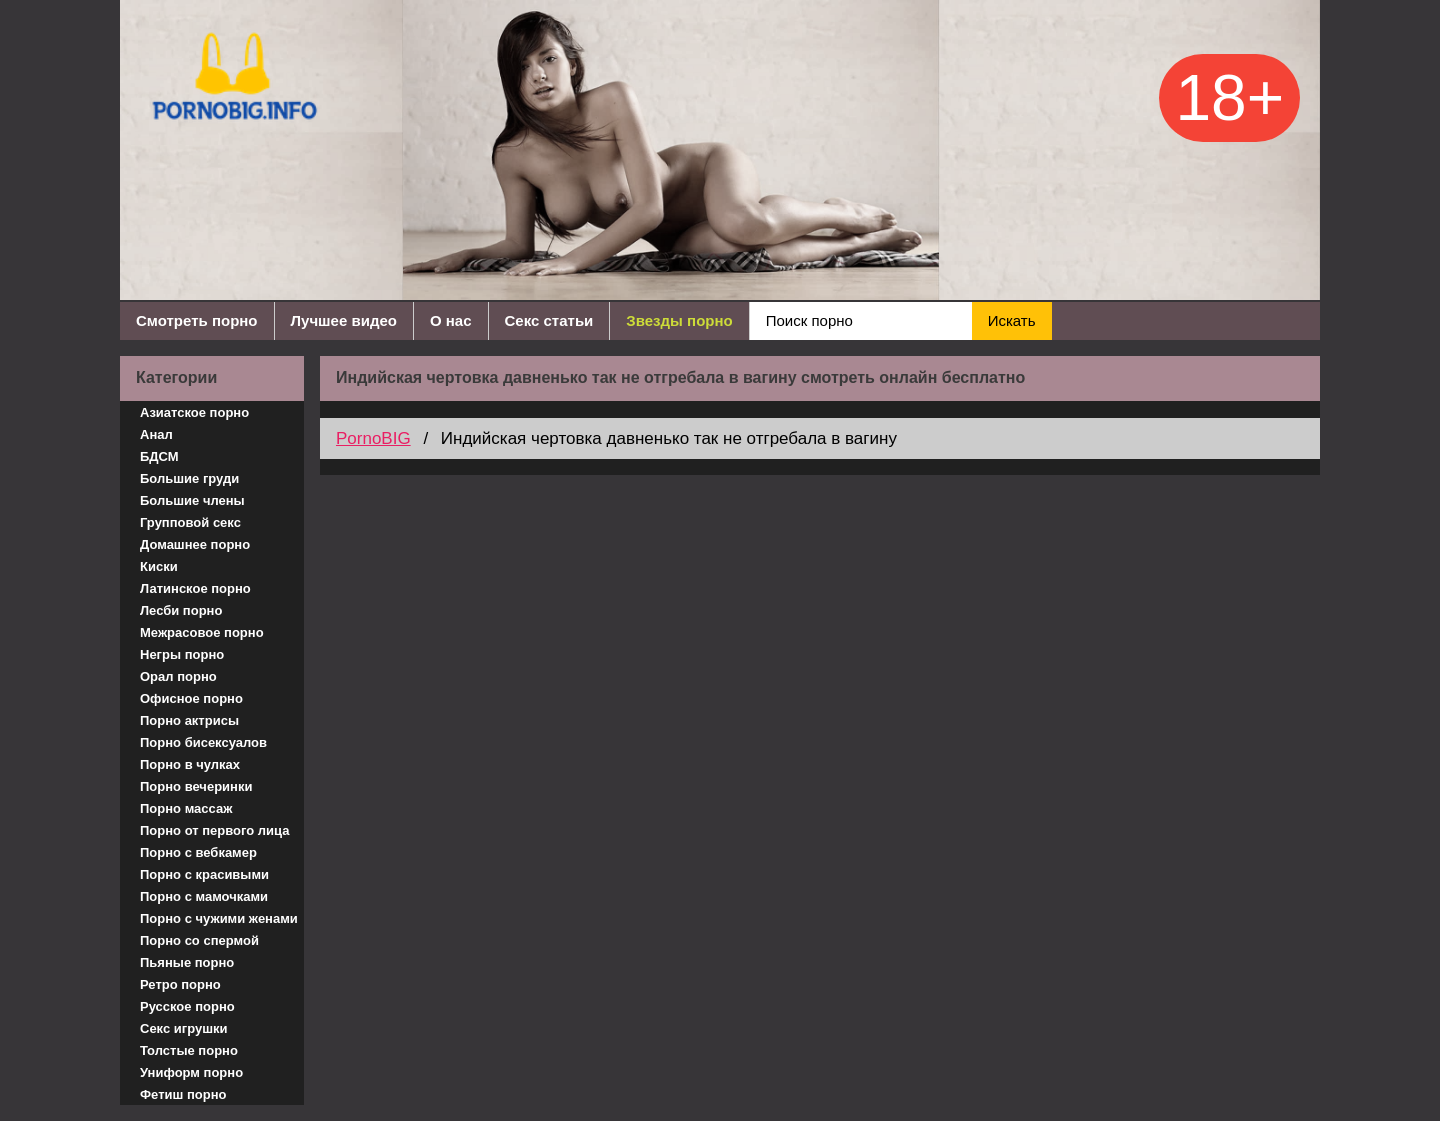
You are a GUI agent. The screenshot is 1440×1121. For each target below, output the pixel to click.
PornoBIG (373, 438)
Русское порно (187, 1006)
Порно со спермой (199, 940)
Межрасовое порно (202, 632)
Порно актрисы (189, 720)
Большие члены (192, 500)
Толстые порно (189, 1050)
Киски (159, 566)
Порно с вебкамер (198, 852)
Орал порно (178, 676)
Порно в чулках (190, 764)
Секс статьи (549, 320)
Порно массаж (186, 808)
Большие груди (189, 478)
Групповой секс (190, 522)
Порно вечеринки (196, 786)
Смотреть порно (197, 320)
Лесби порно (181, 610)
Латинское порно (195, 588)
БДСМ (159, 456)
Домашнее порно (195, 544)
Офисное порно (191, 698)
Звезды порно (679, 320)
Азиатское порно (194, 412)
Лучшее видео (344, 320)
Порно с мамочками (204, 896)
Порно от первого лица (214, 830)
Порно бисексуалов (203, 742)
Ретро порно (180, 984)
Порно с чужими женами (219, 918)
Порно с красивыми (204, 874)
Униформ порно (191, 1072)
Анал (156, 434)
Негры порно (182, 654)
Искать (1012, 320)
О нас (451, 320)
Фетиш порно (183, 1094)
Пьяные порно (187, 962)
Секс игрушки (184, 1028)
